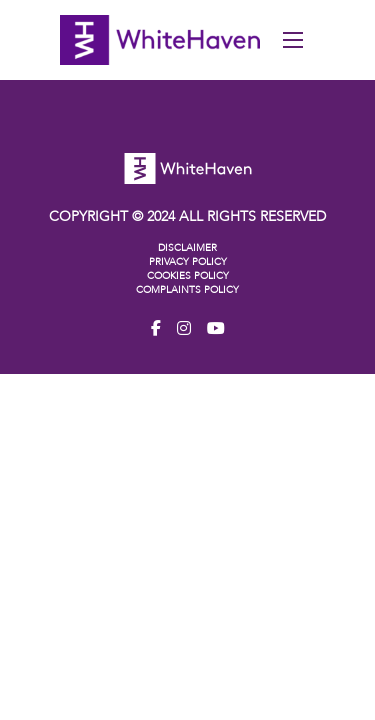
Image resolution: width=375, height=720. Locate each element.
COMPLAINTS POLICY (187, 290)
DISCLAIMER (187, 248)
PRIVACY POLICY (188, 262)
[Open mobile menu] (293, 40)
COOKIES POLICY (188, 276)
